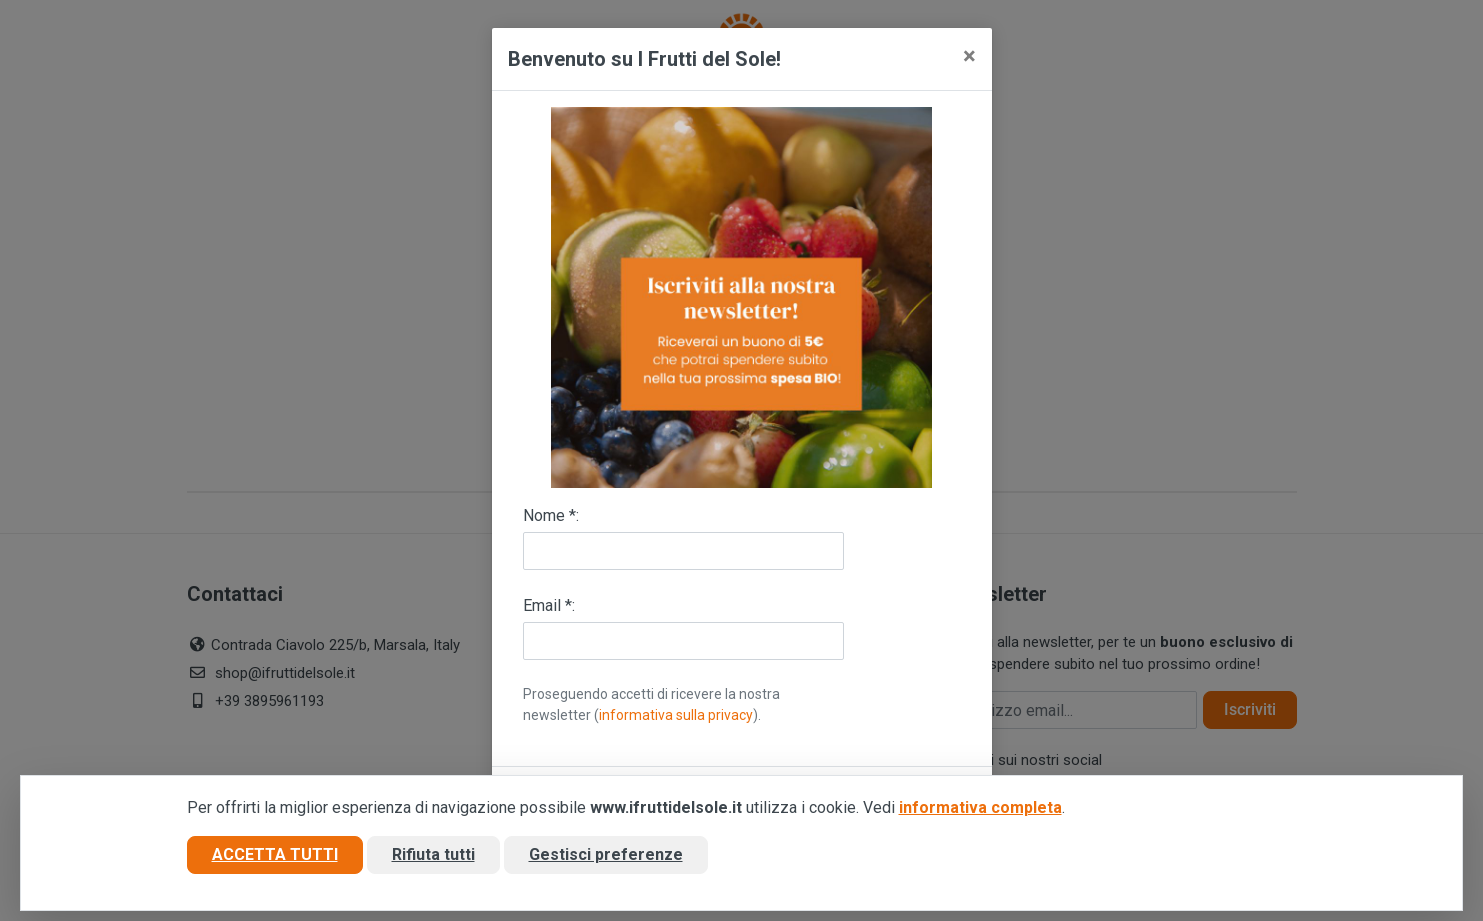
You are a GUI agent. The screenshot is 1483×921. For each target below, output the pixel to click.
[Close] (969, 56)
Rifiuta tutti (433, 854)
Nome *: (551, 515)
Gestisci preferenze (606, 854)
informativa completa (980, 807)
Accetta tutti (275, 854)
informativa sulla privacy (676, 715)
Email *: (549, 605)
